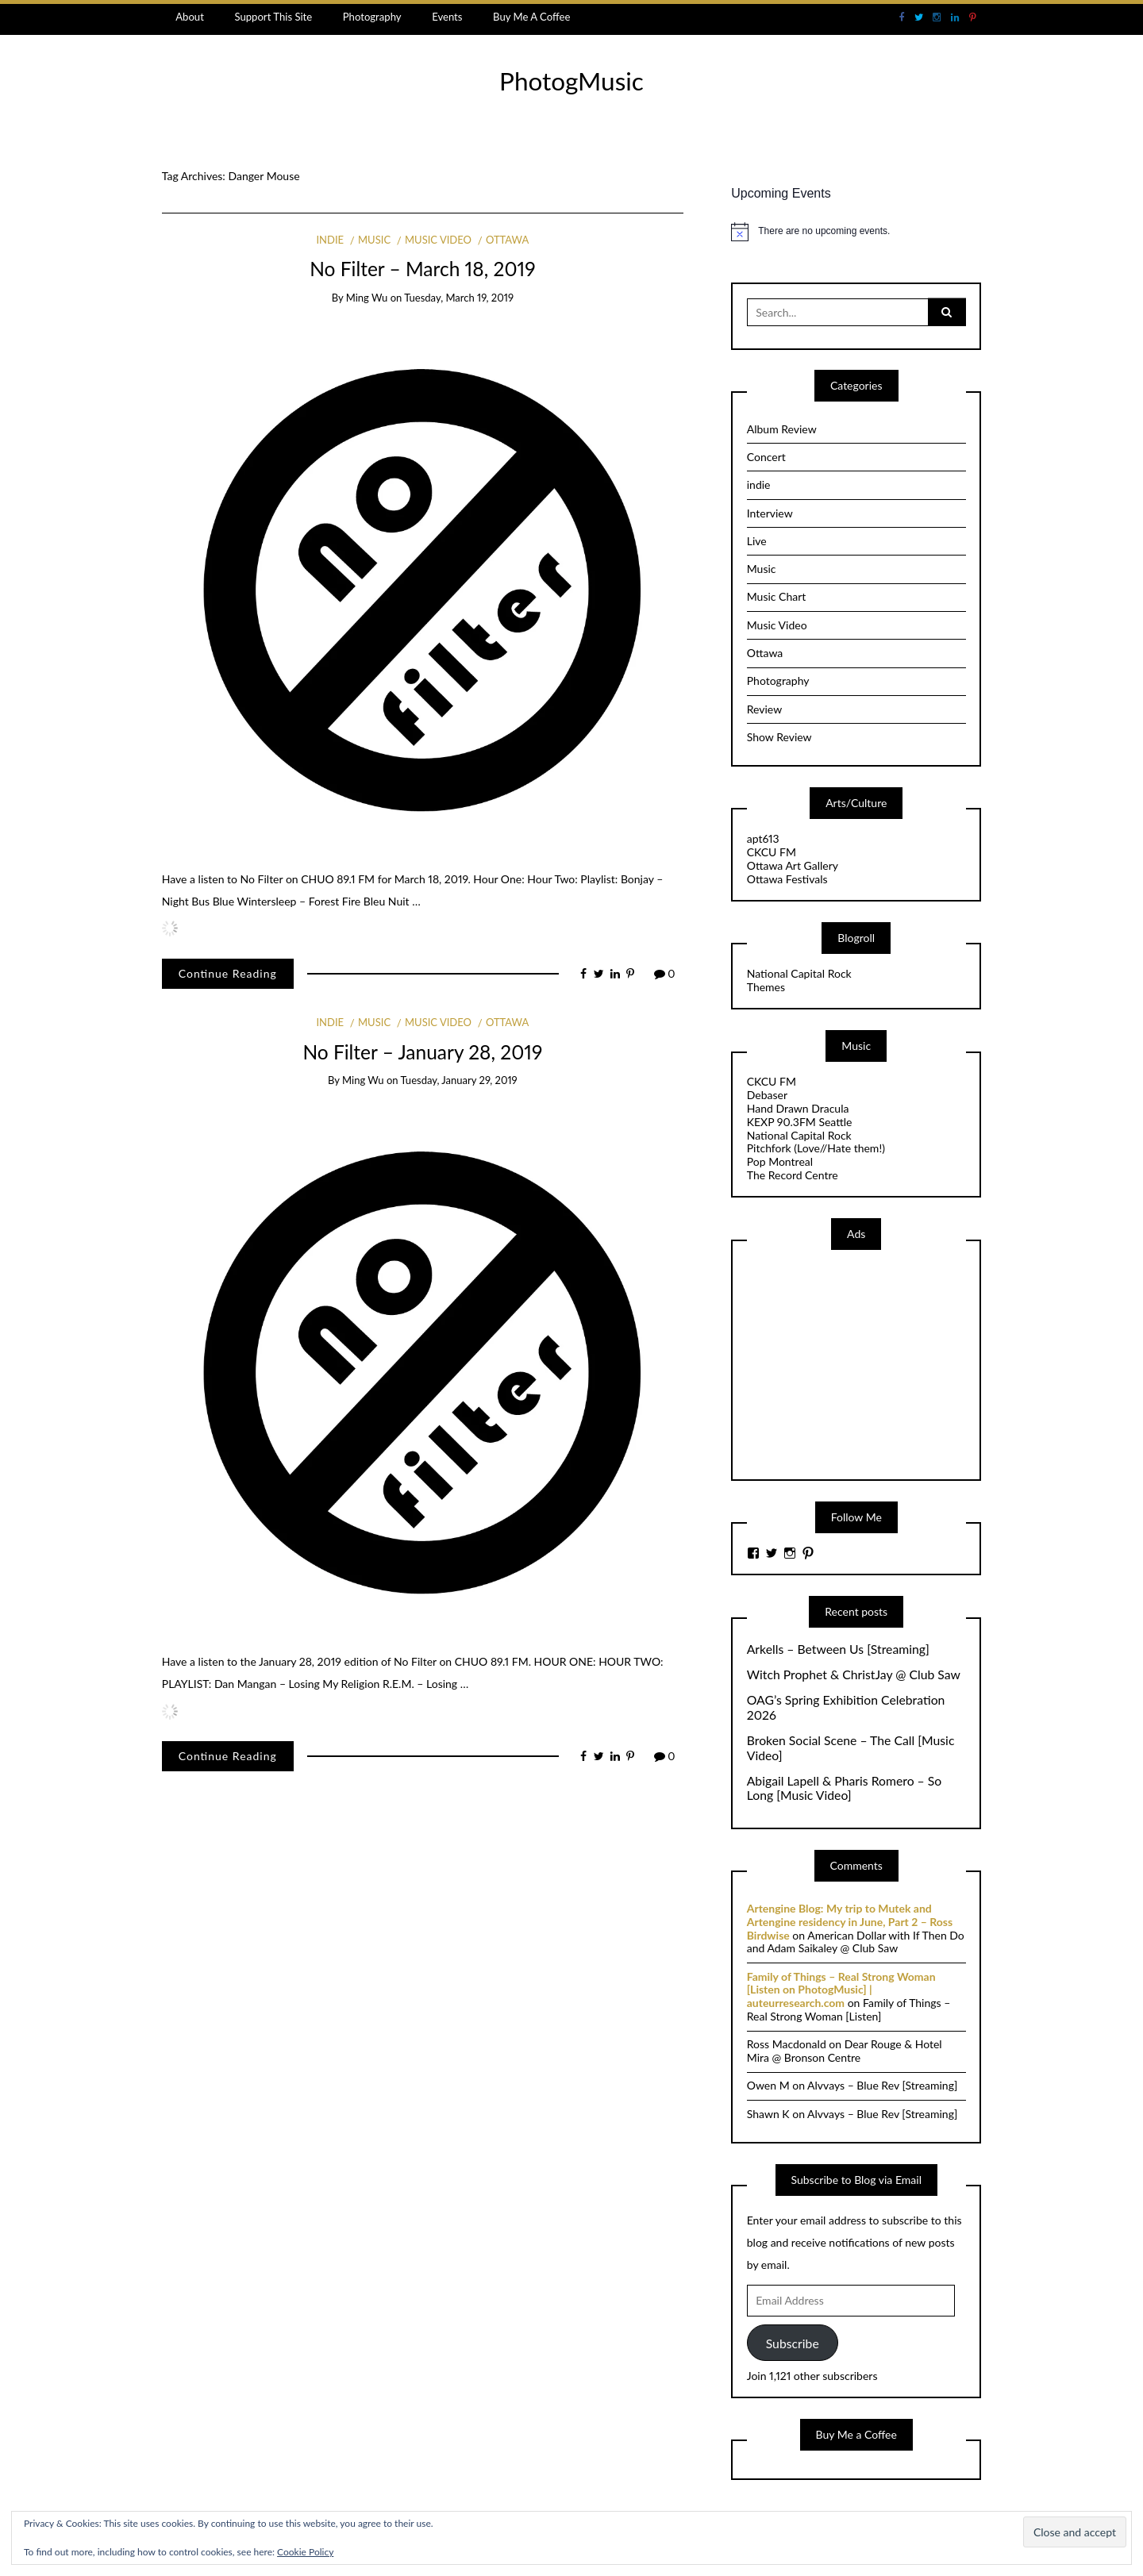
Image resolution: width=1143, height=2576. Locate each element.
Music (374, 239)
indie (330, 239)
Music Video (438, 239)
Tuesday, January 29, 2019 (459, 1080)
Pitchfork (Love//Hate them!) (816, 1148)
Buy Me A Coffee (531, 16)
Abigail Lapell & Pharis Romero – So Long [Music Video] (844, 1788)
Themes (766, 987)
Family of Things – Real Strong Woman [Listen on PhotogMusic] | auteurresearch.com (841, 1990)
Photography (372, 16)
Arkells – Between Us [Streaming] (838, 1649)
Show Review (779, 737)
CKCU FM (771, 852)
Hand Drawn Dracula (798, 1108)
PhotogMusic (571, 81)
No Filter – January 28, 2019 (422, 1051)
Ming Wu (367, 297)
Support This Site (273, 16)
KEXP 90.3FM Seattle (799, 1121)
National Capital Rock (799, 973)
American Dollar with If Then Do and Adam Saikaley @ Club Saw (855, 1941)
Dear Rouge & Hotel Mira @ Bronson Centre (844, 2050)
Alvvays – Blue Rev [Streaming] (882, 2085)
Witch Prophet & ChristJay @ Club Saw (853, 1674)
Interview (770, 513)
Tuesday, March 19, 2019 (459, 297)
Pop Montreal (780, 1161)
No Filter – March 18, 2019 (422, 268)
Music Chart (776, 596)
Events (447, 16)
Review (764, 709)
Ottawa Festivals (787, 879)
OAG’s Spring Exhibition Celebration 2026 (846, 1707)
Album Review (782, 429)
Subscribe (792, 2343)
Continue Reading (228, 973)
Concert (766, 456)
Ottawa (507, 239)
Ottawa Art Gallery (792, 865)
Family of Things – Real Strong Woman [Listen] (849, 2009)
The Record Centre (792, 1175)
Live (757, 541)
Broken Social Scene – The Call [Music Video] (851, 1748)
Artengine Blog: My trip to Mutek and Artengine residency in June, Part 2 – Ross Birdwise (849, 1921)
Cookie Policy (305, 2552)
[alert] (856, 231)
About (189, 16)
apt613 (763, 838)
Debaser (767, 1095)
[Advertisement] (866, 1363)
